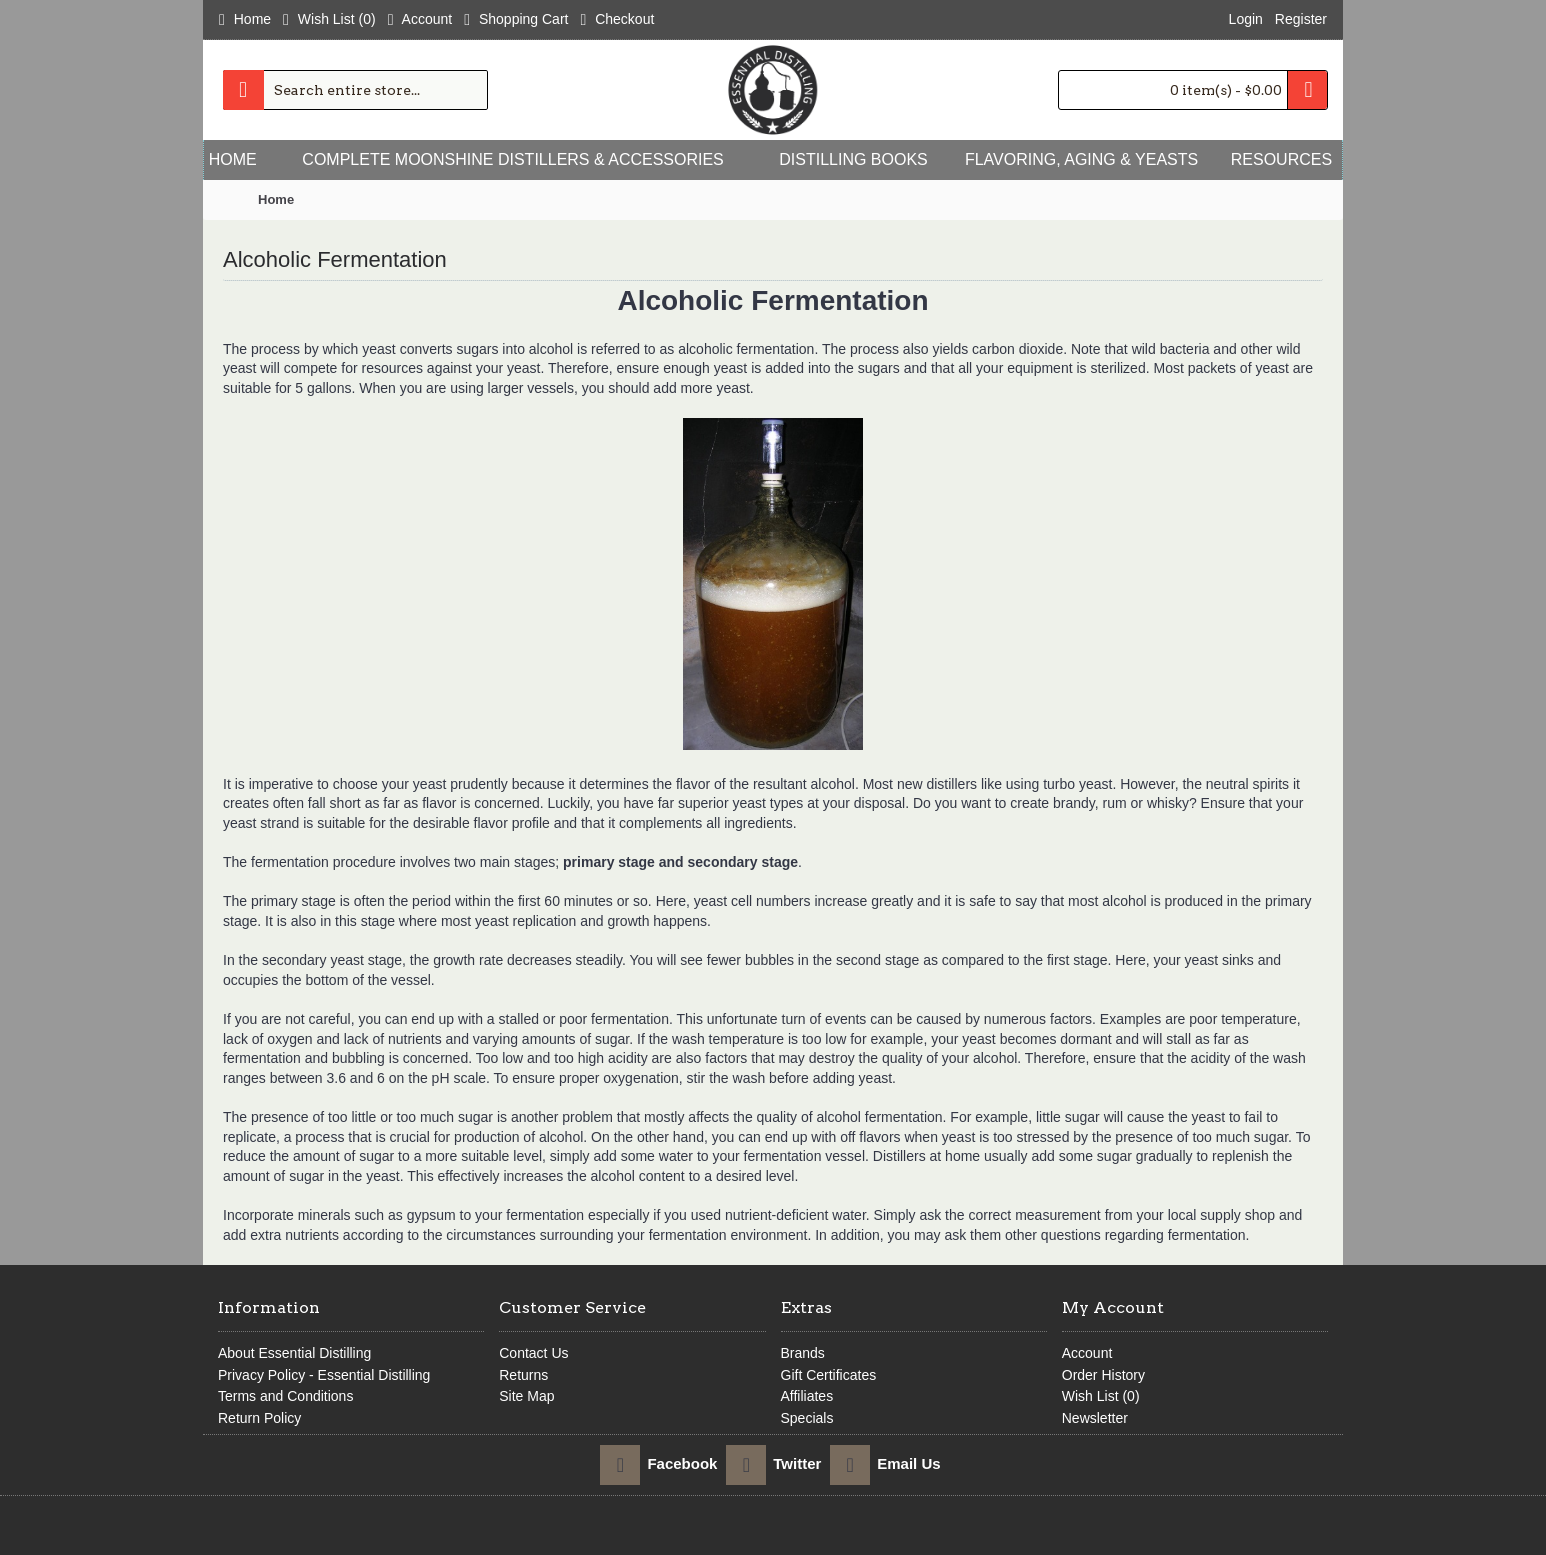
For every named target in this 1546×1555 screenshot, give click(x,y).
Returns (523, 1375)
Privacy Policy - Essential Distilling (324, 1375)
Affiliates (807, 1396)
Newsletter (1095, 1418)
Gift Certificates (829, 1375)
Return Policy (259, 1418)
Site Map (526, 1396)
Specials (807, 1418)
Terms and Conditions (285, 1396)
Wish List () (1101, 1396)
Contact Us (533, 1353)
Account (1087, 1353)
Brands (803, 1353)
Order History (1103, 1375)
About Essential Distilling (294, 1353)
